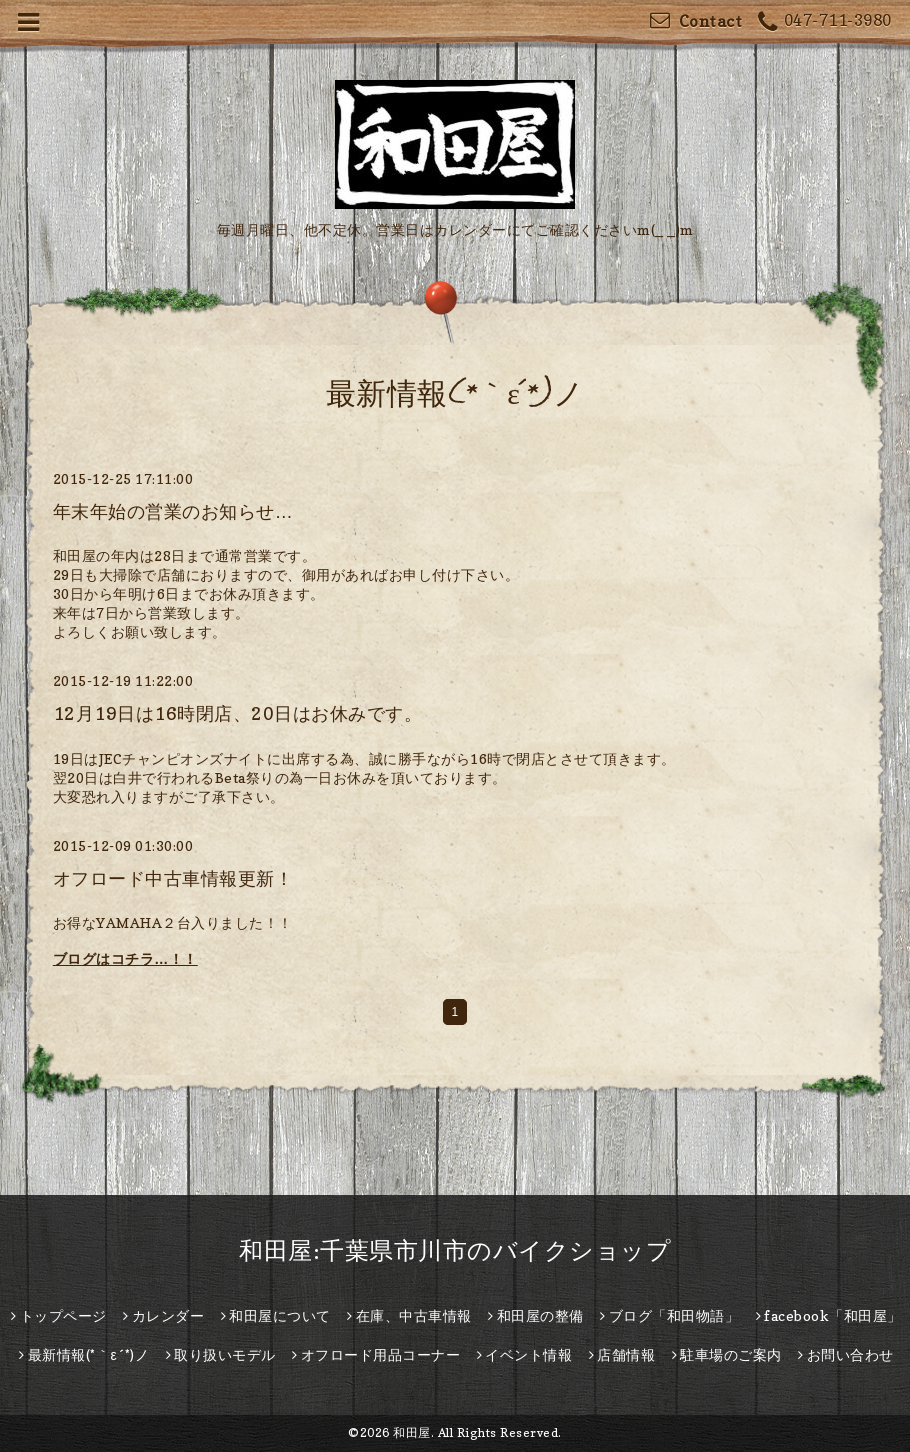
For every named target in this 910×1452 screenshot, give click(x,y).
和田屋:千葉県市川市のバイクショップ (455, 1250)
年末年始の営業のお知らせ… (173, 511)
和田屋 (412, 1432)
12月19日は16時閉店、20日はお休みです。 (238, 713)
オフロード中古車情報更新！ (173, 878)
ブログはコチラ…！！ (125, 958)
